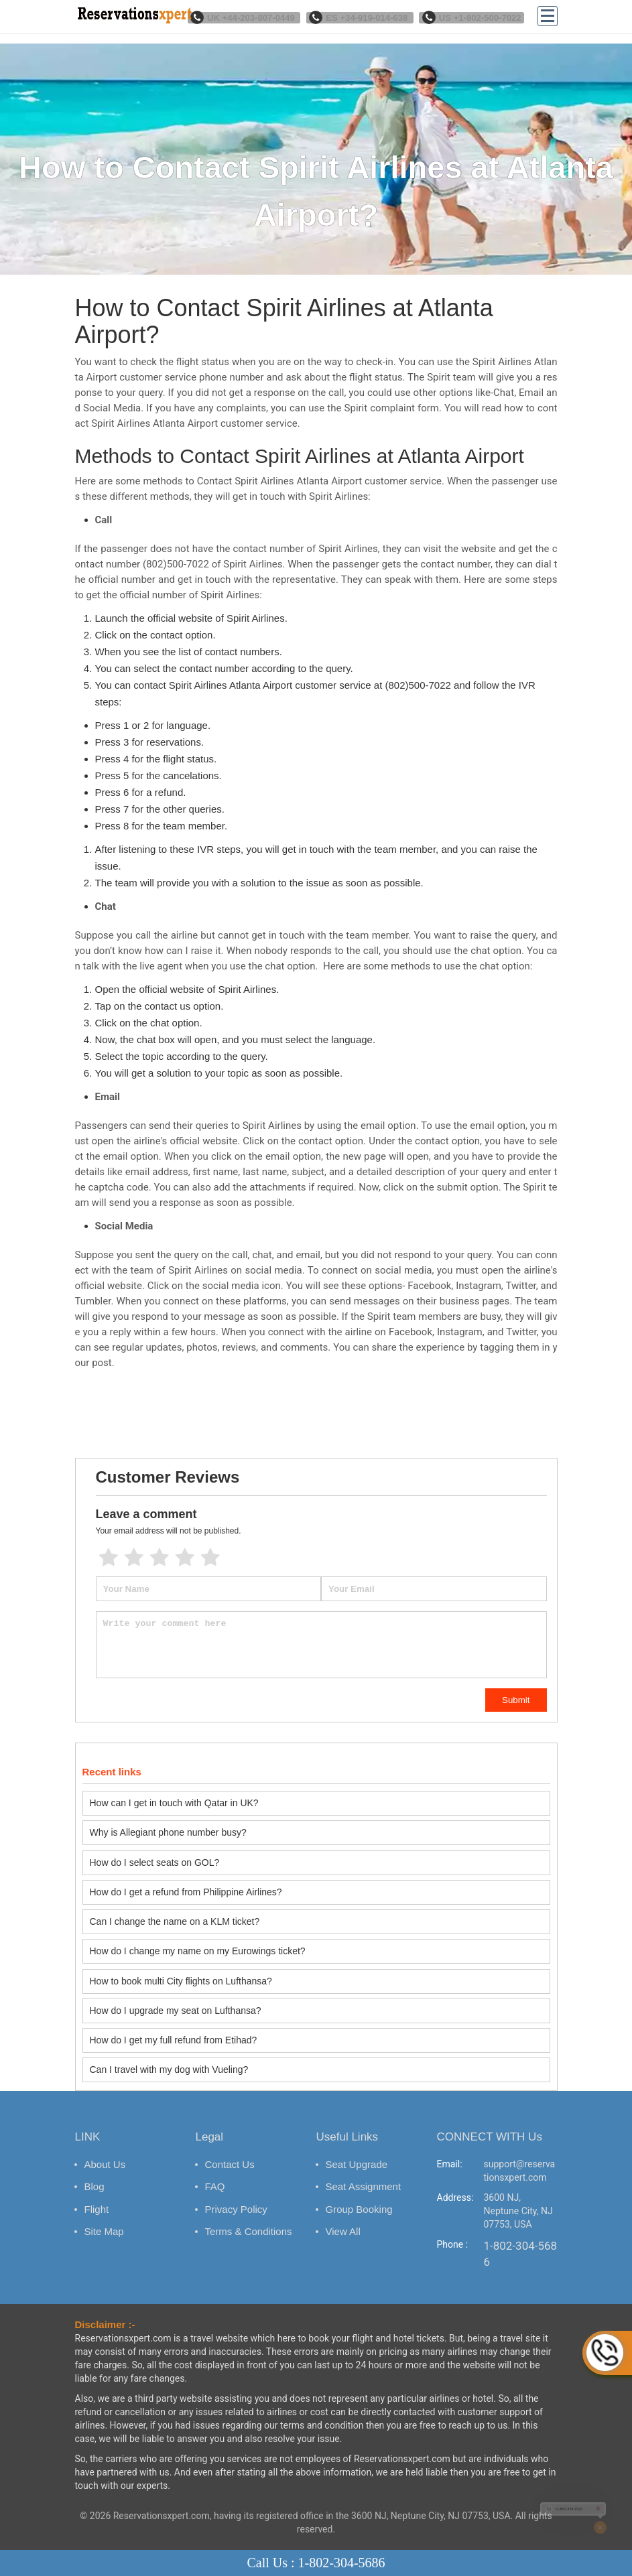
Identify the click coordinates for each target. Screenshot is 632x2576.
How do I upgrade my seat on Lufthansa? (175, 1999)
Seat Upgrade (357, 2149)
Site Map (104, 2216)
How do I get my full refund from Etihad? (173, 2028)
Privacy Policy (236, 2194)
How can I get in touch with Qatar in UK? (174, 1803)
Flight (96, 2194)
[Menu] (548, 17)
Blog (94, 2171)
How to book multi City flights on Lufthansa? (181, 1971)
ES (369, 17)
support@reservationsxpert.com (520, 2156)
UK (259, 17)
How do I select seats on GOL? (155, 1859)
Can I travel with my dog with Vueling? (169, 2056)
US (474, 17)
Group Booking (359, 2194)
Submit (515, 1700)
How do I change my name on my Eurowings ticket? (198, 1943)
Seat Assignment (363, 2171)
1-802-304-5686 (521, 2239)
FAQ (215, 2171)
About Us (105, 2149)
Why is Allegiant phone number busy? (168, 1831)
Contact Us (230, 2149)
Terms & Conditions (248, 2216)
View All (343, 2216)
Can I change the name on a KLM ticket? (175, 1915)
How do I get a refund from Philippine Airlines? (186, 1887)
